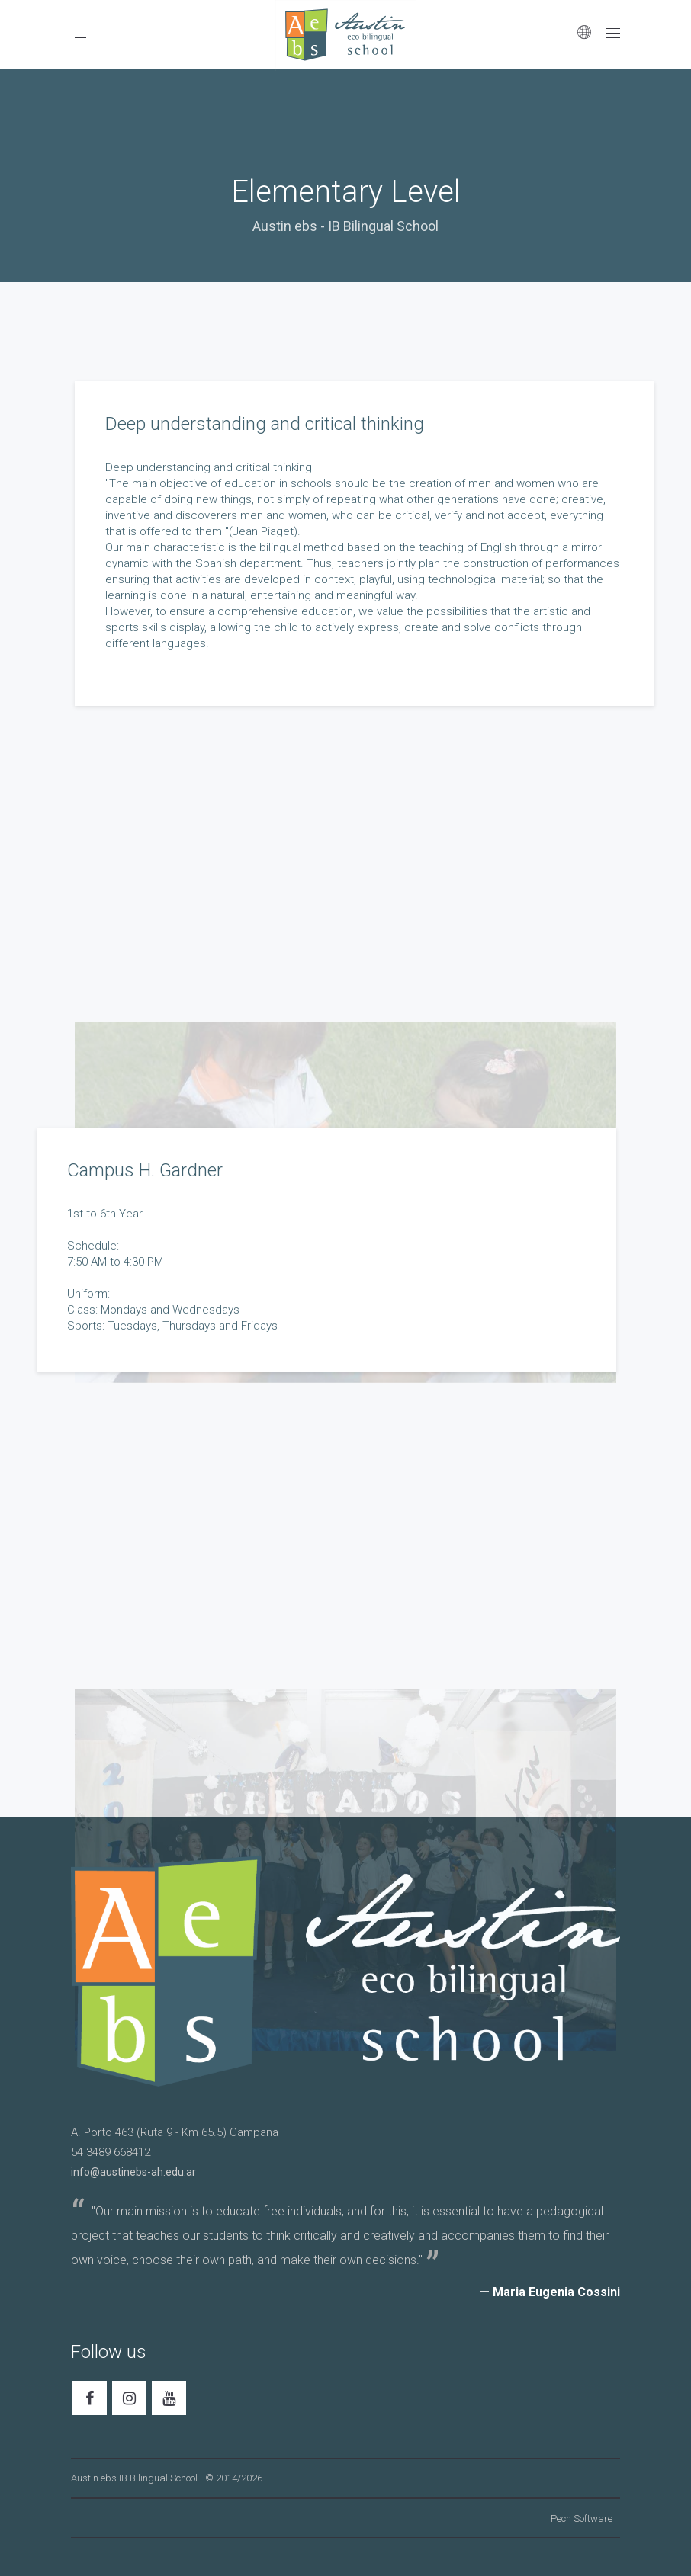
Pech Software (581, 2518)
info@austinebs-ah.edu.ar (133, 2172)
